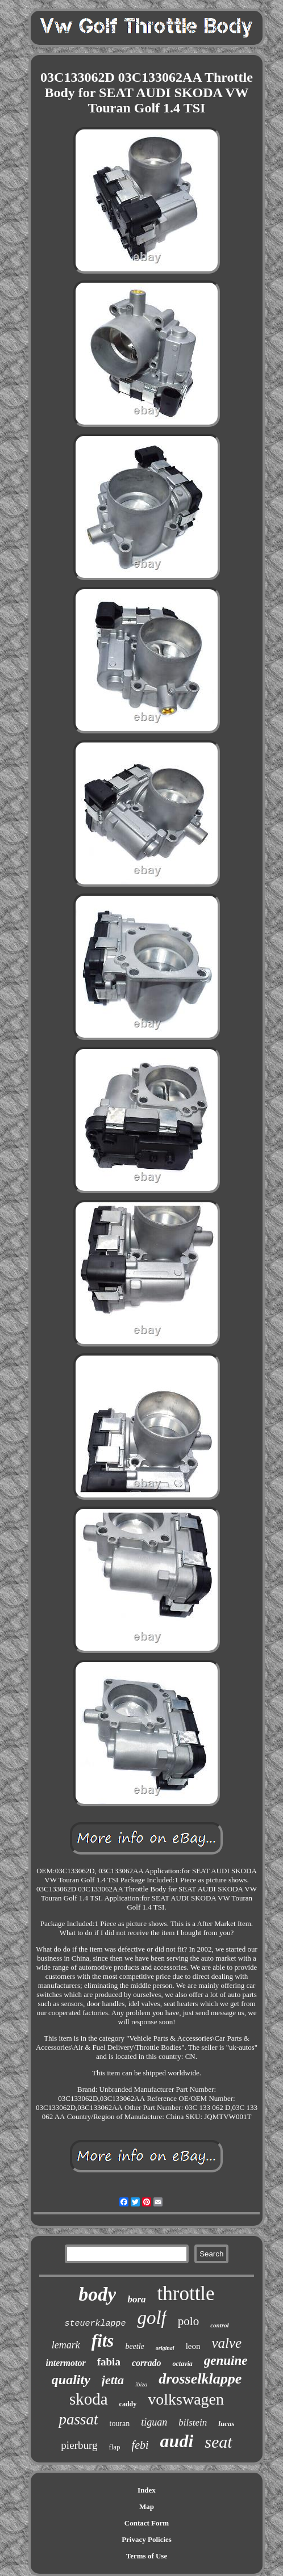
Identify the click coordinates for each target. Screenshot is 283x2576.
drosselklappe (200, 2379)
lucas (226, 2423)
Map (146, 2506)
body (97, 2294)
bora (136, 2299)
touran (120, 2423)
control (219, 2325)
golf (151, 2318)
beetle (134, 2346)
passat (78, 2419)
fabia (108, 2362)
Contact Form (146, 2523)
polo (188, 2321)
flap (114, 2447)
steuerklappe (95, 2324)
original (165, 2348)
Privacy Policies (147, 2539)
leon (193, 2346)
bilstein (192, 2422)
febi (140, 2445)
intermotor (65, 2363)
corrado (146, 2363)
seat (218, 2441)
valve (226, 2343)
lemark (66, 2345)
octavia (182, 2364)
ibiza (141, 2384)
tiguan (154, 2422)
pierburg (79, 2445)
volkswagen (186, 2399)
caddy (128, 2404)
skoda (88, 2399)
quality (71, 2379)
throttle (186, 2294)
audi (177, 2441)
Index (147, 2490)
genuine (226, 2360)
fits (102, 2341)
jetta (113, 2380)
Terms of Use (146, 2556)
